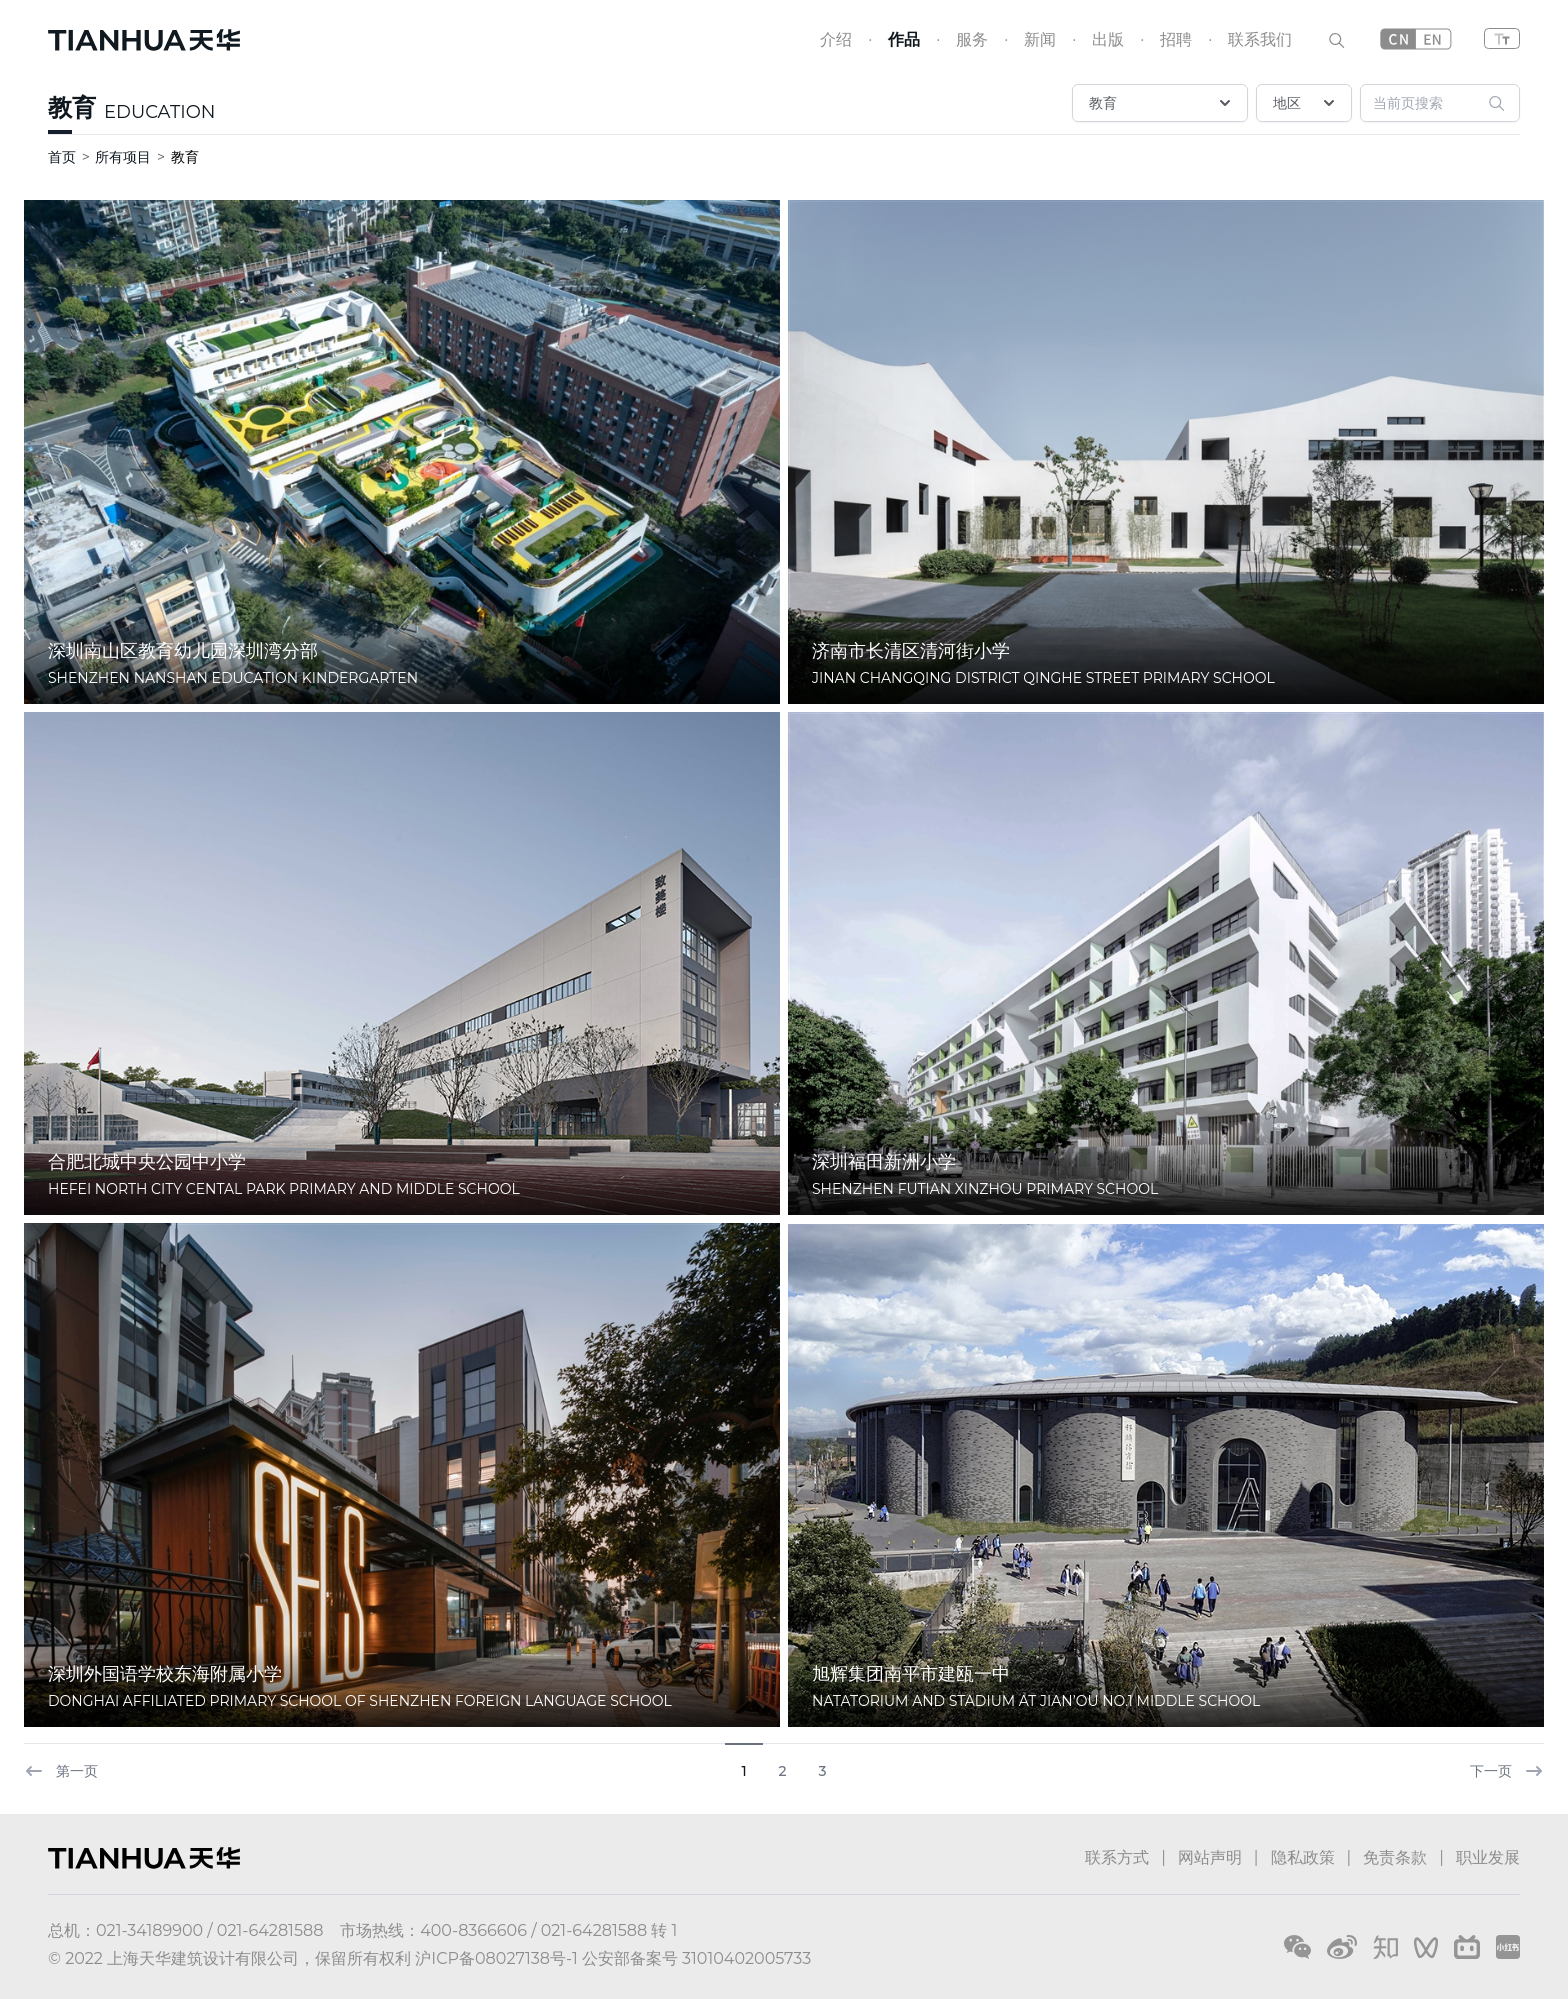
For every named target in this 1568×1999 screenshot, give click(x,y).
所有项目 (123, 157)
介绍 (836, 39)
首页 (62, 157)
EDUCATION (159, 112)
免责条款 (1395, 1857)
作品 (904, 39)
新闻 (1040, 39)
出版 (1108, 39)
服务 (972, 39)
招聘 (1176, 39)
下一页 (1507, 1771)
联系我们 (1260, 39)
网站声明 (1210, 1857)
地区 (1306, 103)
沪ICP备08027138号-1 (496, 1958)
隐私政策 (1303, 1857)
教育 (72, 107)
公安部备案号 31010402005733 (696, 1958)
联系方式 (1117, 1857)
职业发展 (1488, 1857)
